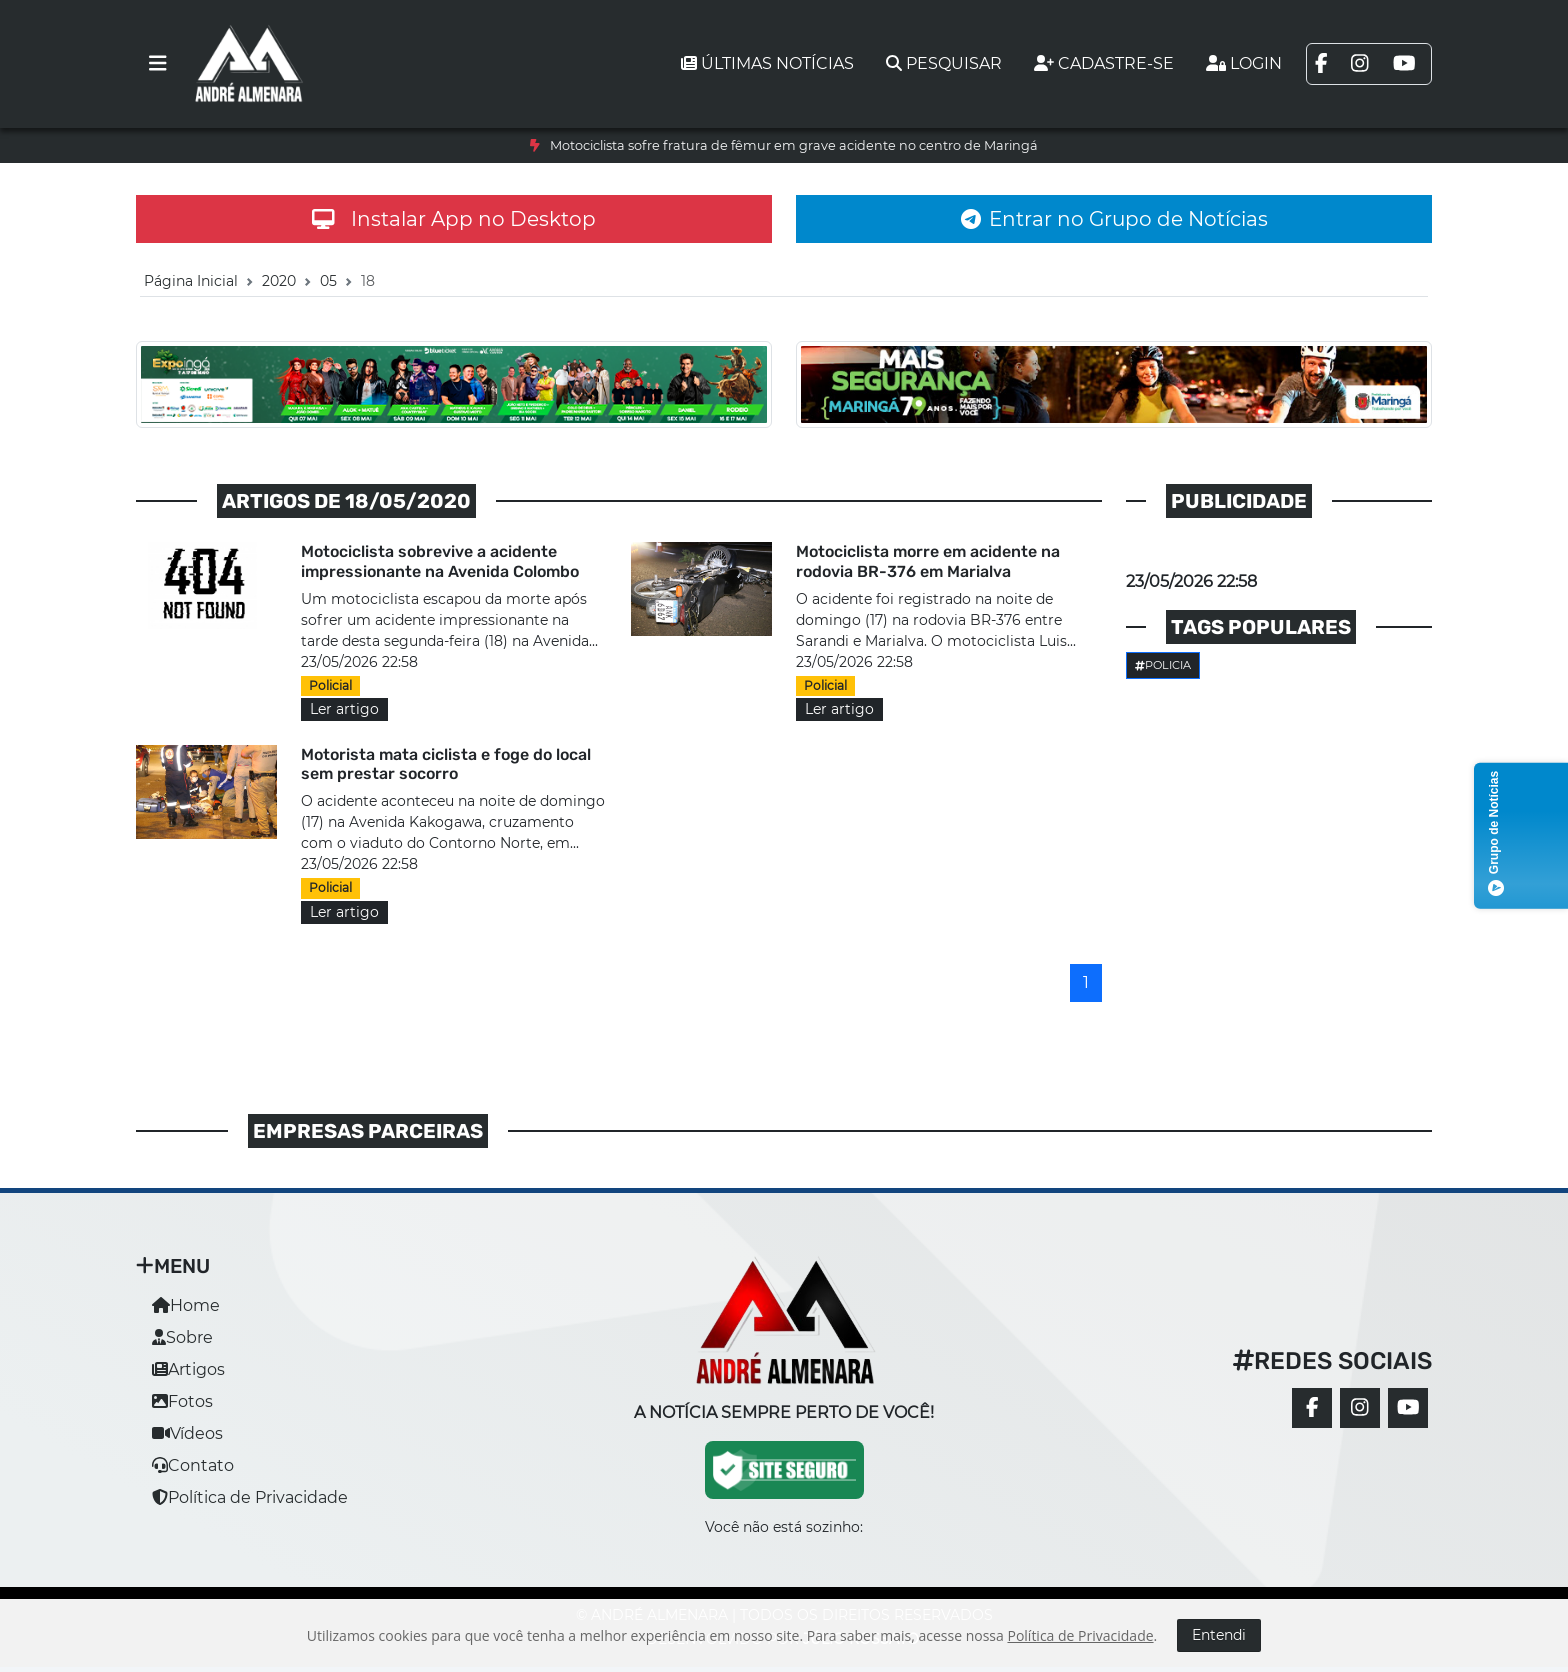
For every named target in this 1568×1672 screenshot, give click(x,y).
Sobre (182, 1337)
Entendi (1219, 1635)
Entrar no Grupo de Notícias (1114, 219)
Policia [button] (1163, 665)
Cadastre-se (1104, 63)
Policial (330, 685)
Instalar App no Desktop (454, 219)
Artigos (188, 1369)
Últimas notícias (767, 63)
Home (186, 1305)
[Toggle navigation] (158, 64)
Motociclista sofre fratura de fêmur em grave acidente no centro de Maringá (794, 145)
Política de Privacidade (250, 1497)
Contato (193, 1465)
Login (1244, 63)
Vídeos (187, 1433)
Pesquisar (944, 63)
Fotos (182, 1401)
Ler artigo (344, 709)
